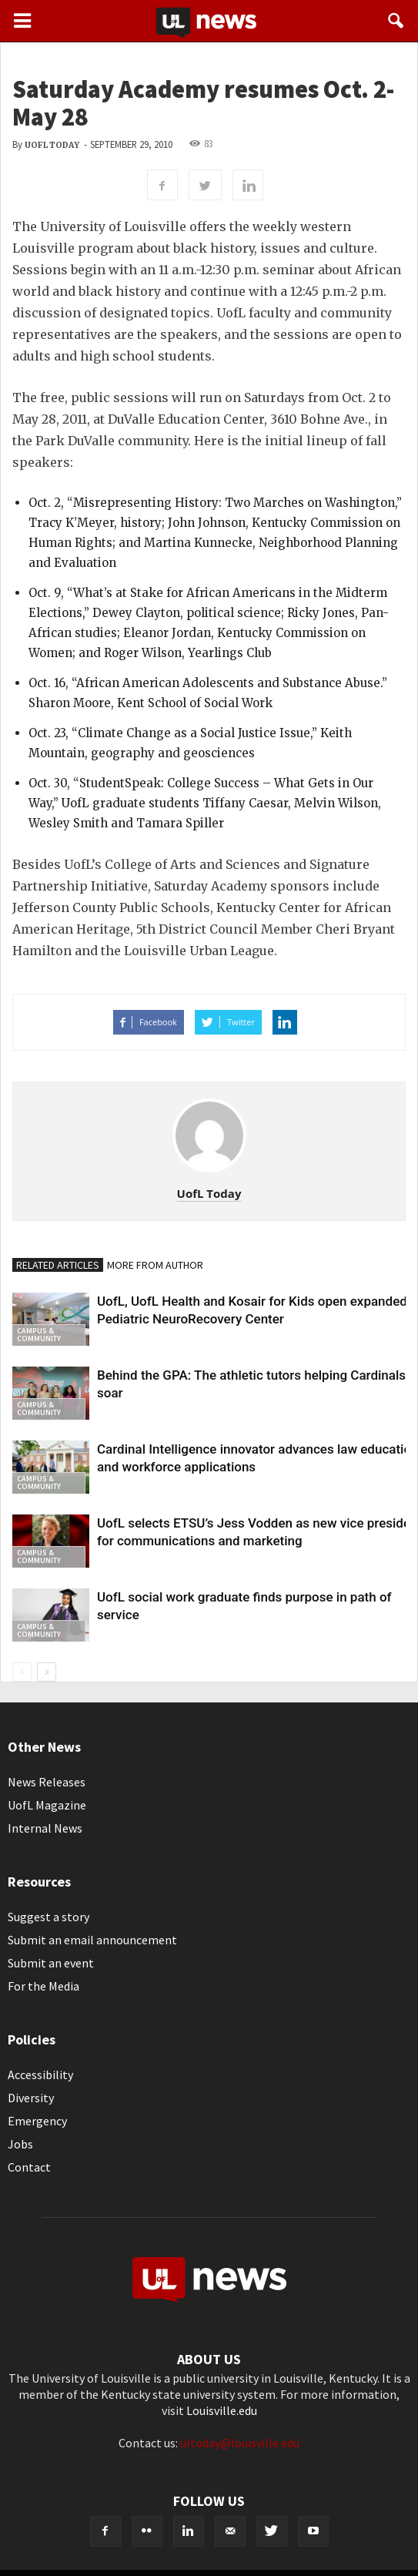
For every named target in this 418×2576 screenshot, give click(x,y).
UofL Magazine (47, 1805)
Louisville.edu (221, 2410)
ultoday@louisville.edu (239, 2442)
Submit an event (51, 1963)
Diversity (31, 2097)
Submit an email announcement (92, 1939)
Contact (29, 2167)
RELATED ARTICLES (57, 1265)
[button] (396, 21)
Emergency (37, 2120)
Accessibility (40, 2074)
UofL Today (52, 145)
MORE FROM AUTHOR (155, 1265)
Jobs (20, 2144)
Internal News (45, 1828)
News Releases (46, 1781)
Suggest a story (48, 1916)
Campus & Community (39, 1334)
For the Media (43, 1986)
